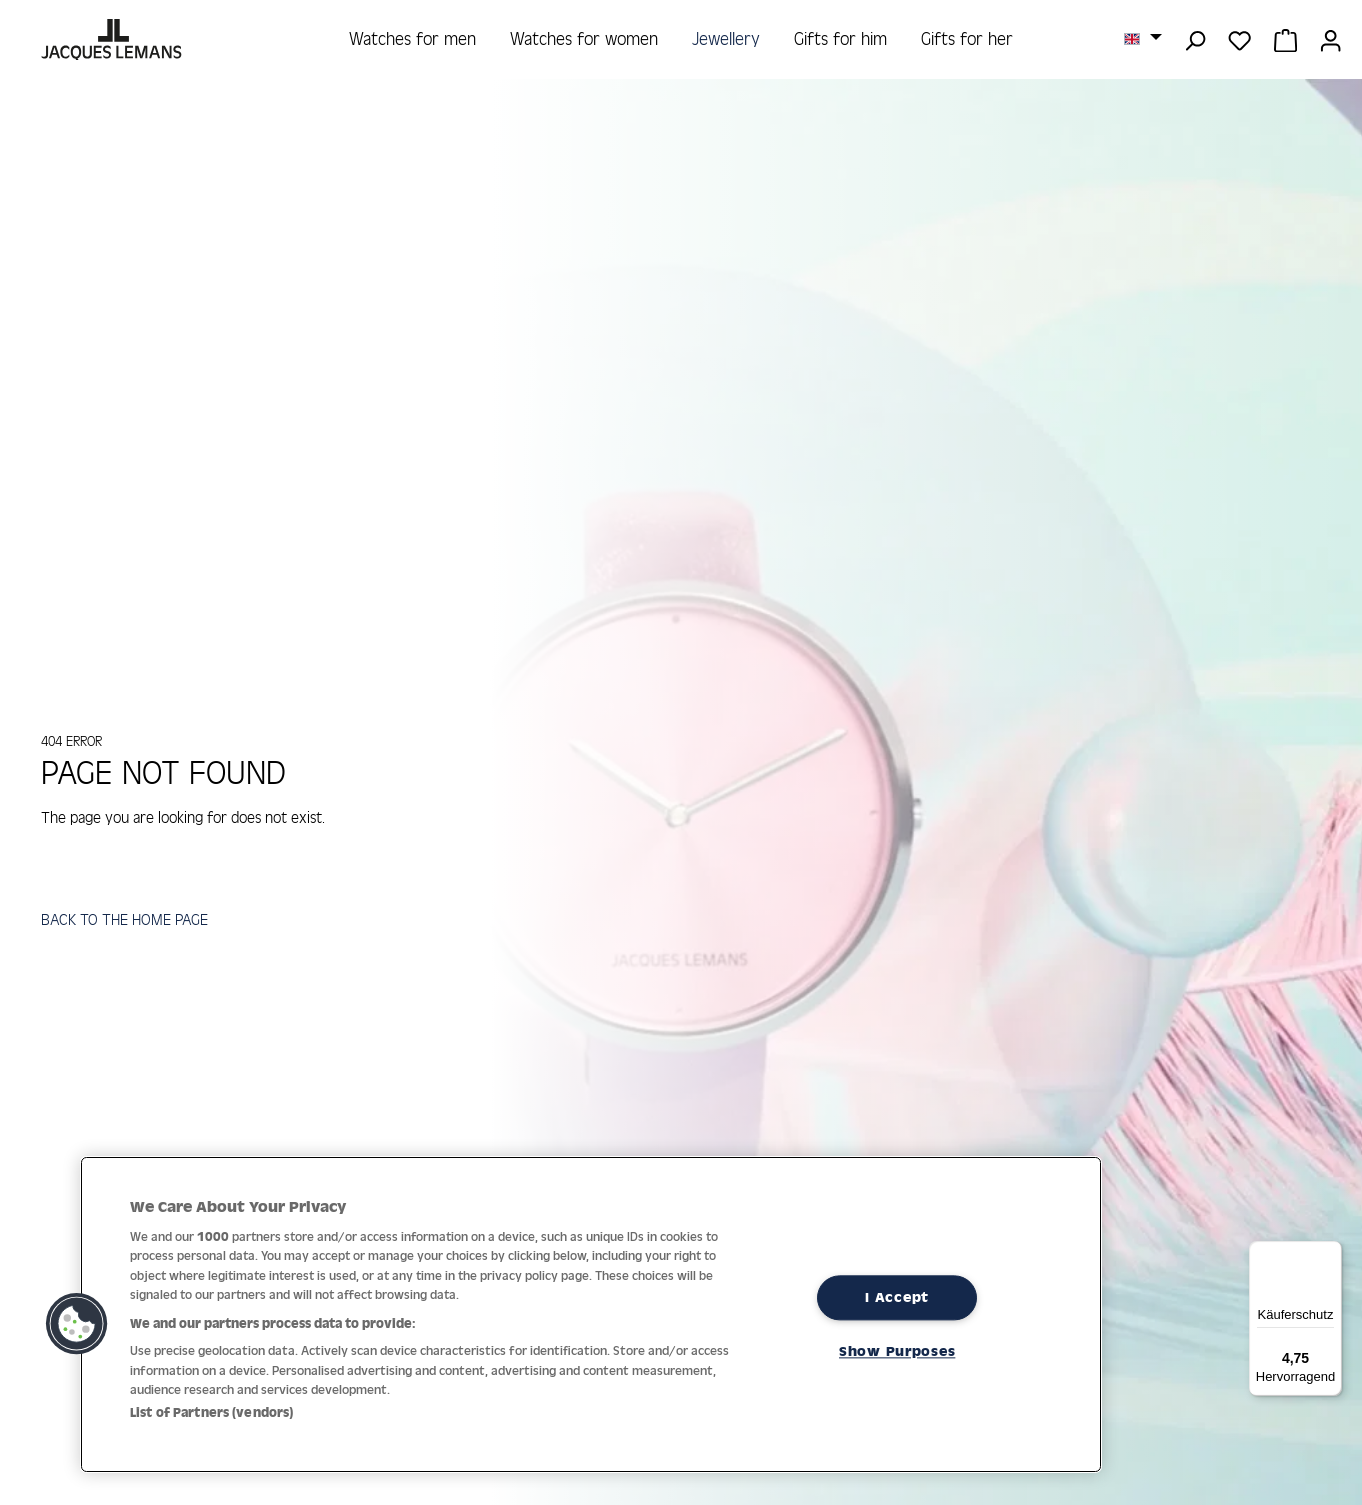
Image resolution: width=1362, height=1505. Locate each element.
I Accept (897, 1297)
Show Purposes (897, 1351)
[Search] (1194, 39)
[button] (77, 1324)
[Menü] (1330, 1253)
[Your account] (1330, 39)
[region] (591, 1314)
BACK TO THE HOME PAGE (128, 924)
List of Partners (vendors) (211, 1412)
